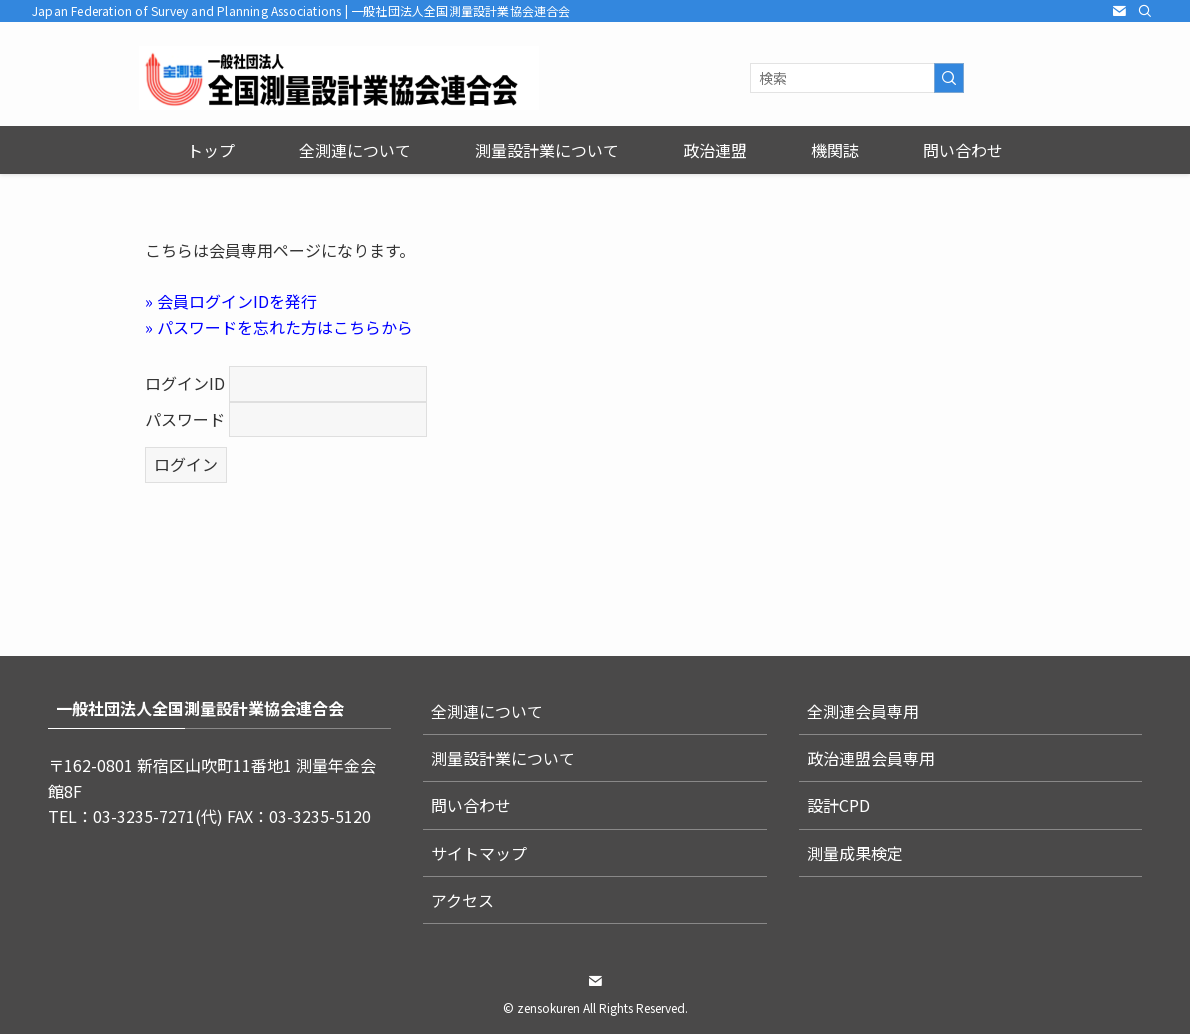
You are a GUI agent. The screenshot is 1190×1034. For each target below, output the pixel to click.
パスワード (185, 419)
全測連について (487, 711)
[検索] (1145, 11)
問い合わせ (471, 805)
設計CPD (838, 805)
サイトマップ (479, 853)
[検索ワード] (857, 78)
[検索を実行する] (949, 78)
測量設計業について (503, 758)
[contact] (1119, 11)
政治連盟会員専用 (871, 758)
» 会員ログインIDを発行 (231, 301)
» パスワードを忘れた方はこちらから (279, 327)
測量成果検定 (855, 853)
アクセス (462, 900)
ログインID (185, 383)
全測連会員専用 (863, 711)
